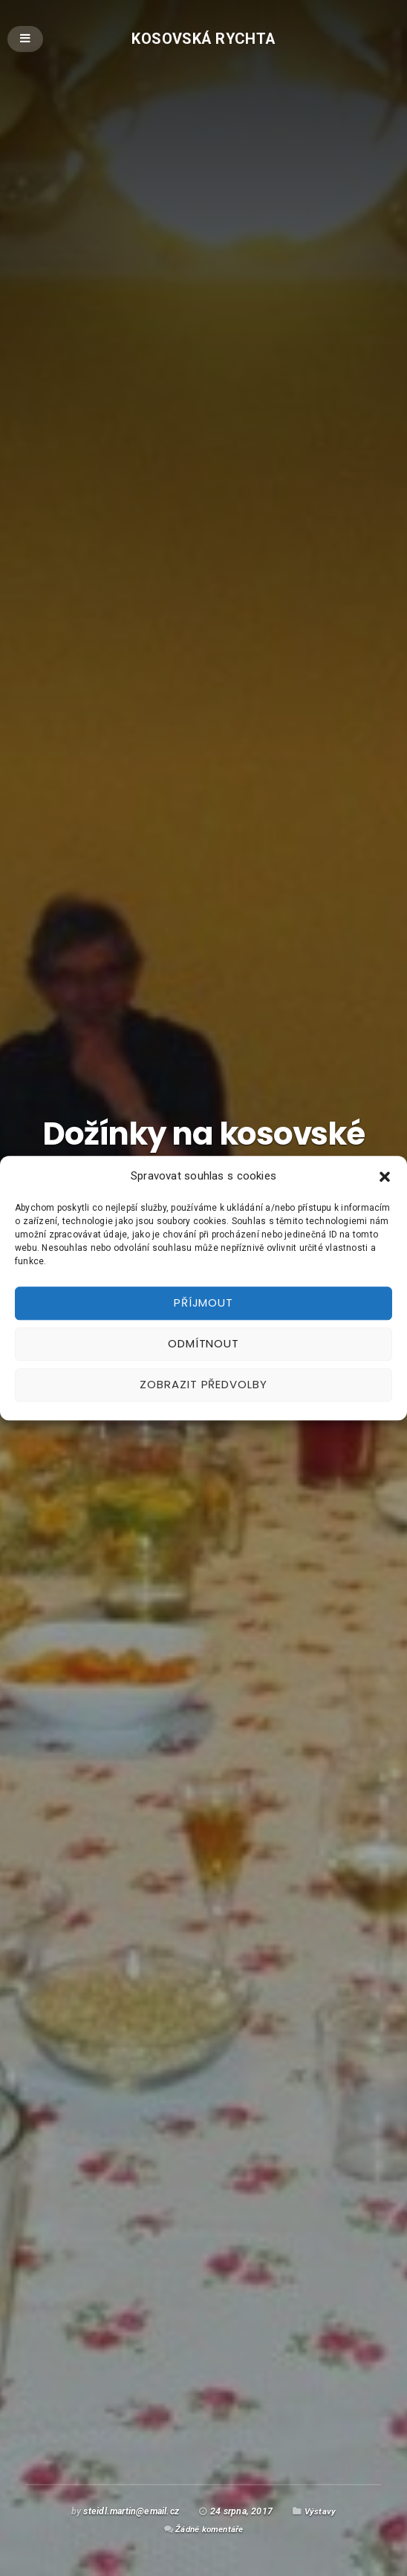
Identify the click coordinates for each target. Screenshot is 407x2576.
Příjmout (203, 1302)
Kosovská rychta (204, 38)
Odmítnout (203, 1343)
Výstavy (320, 2511)
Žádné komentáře (209, 2528)
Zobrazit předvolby (203, 1384)
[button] (384, 1176)
